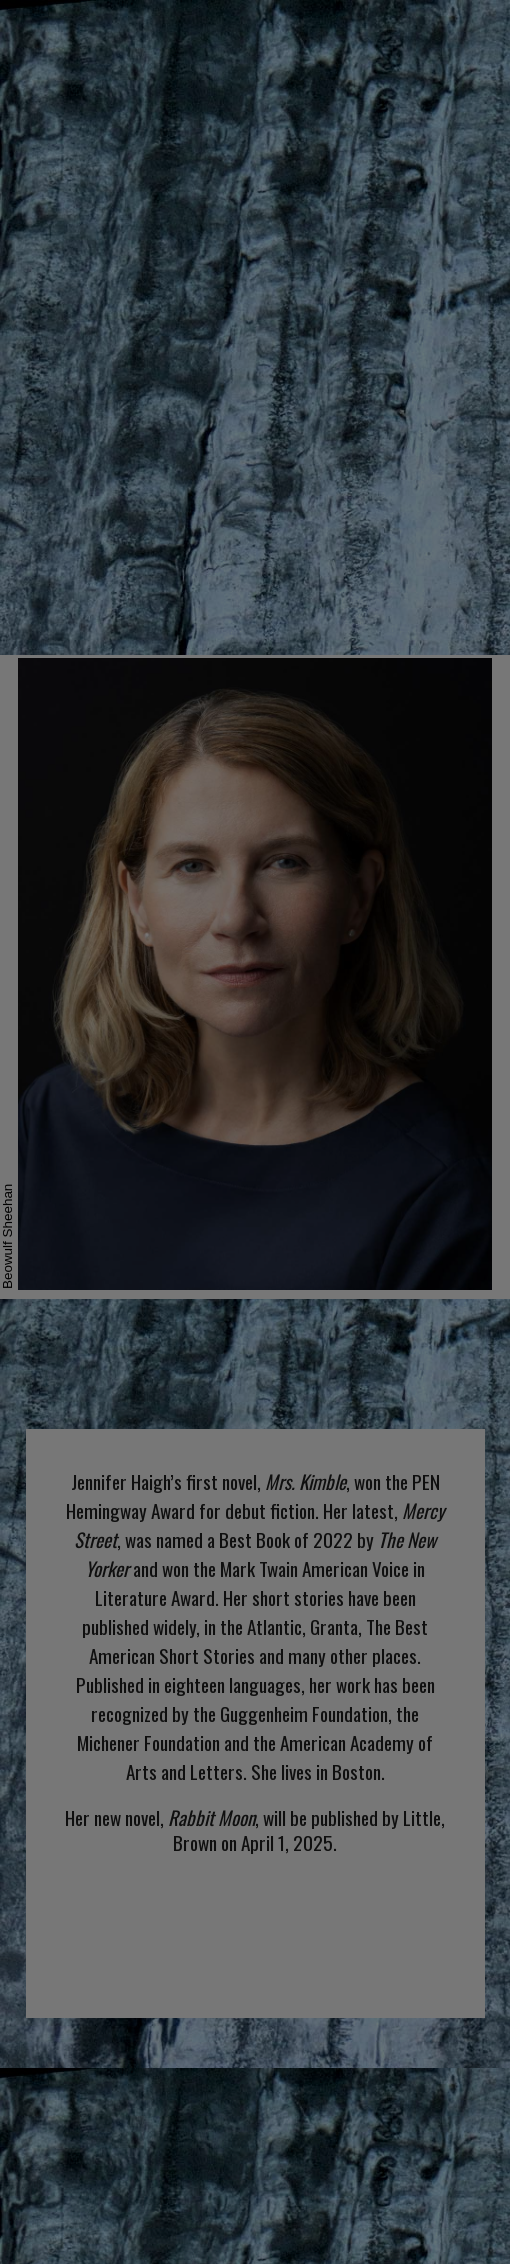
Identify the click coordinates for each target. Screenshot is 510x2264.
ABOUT (133, 30)
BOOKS (229, 30)
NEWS (43, 30)
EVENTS (329, 30)
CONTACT (443, 30)
